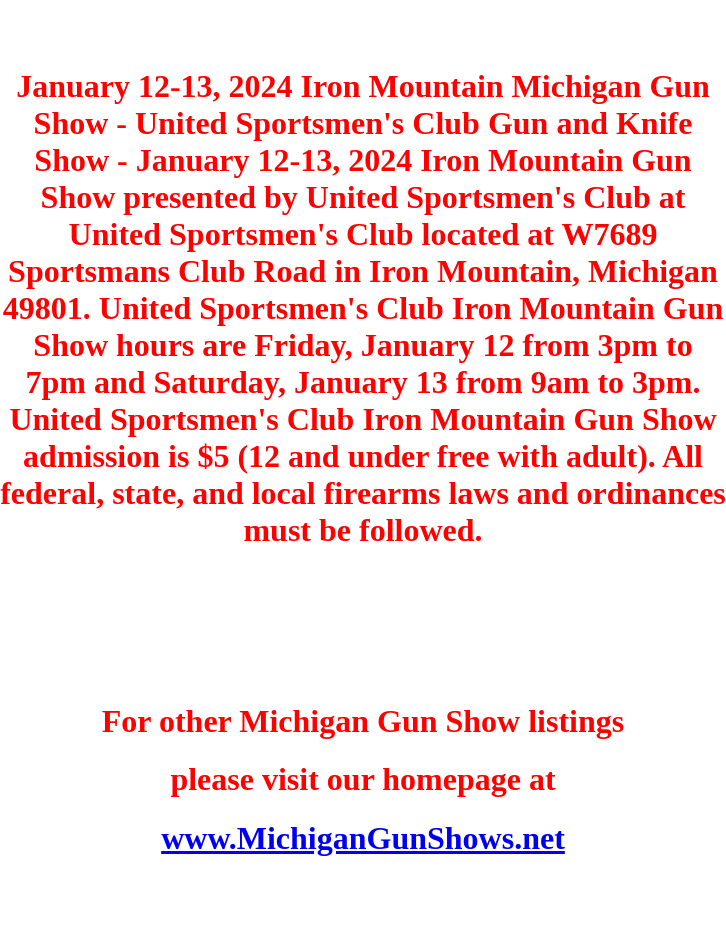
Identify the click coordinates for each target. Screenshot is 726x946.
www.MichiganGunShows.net (363, 838)
